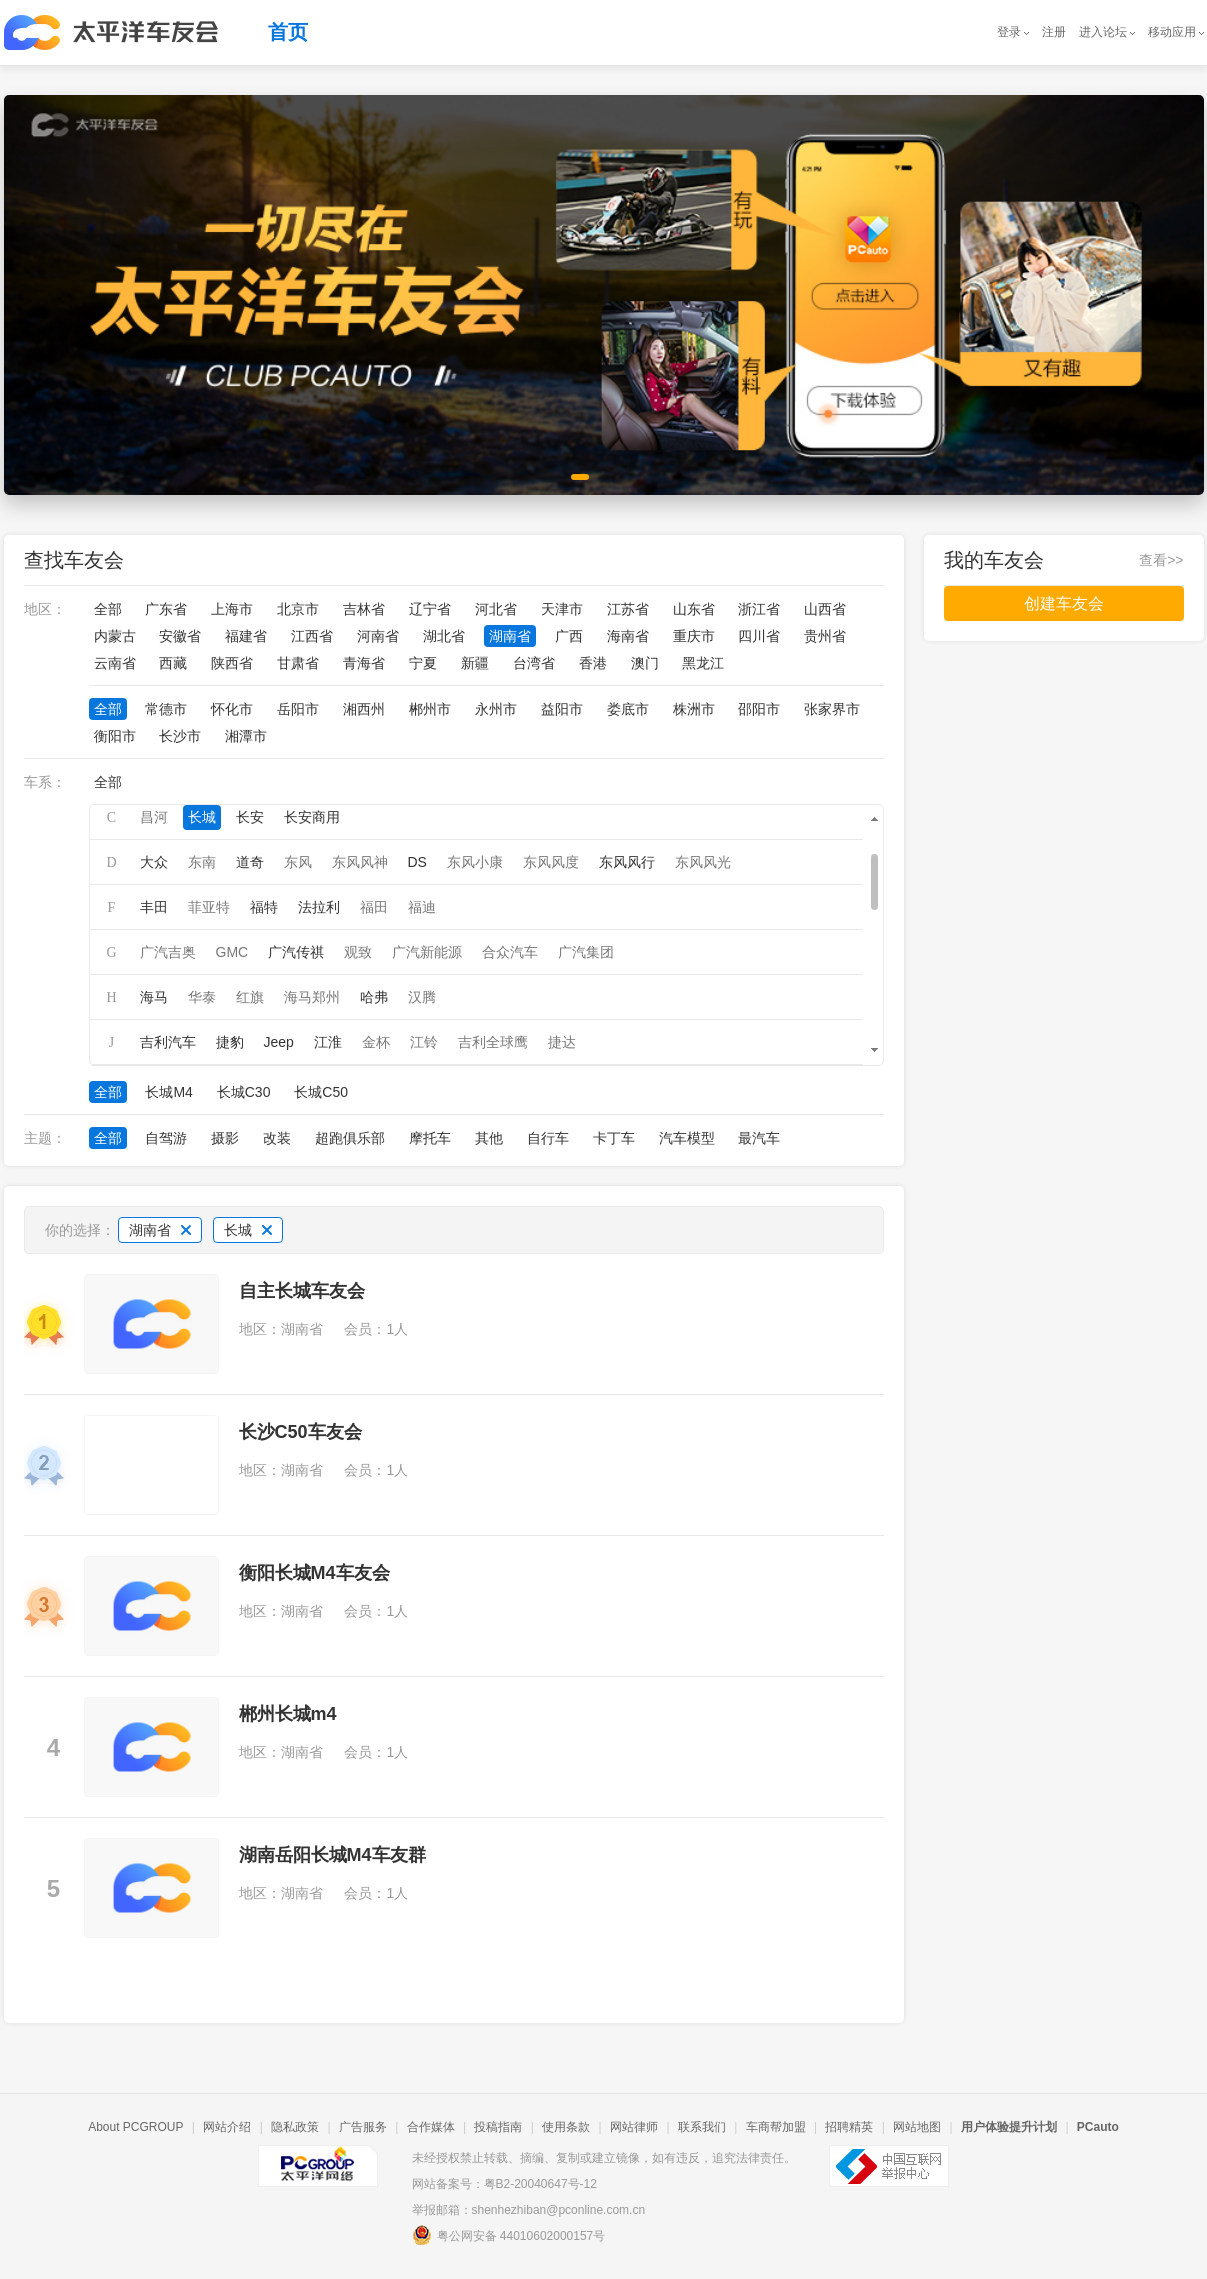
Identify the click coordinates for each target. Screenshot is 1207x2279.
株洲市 (694, 709)
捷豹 (230, 1042)
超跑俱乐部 (350, 1138)
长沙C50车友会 (300, 1432)
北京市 (298, 609)
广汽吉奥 (168, 952)
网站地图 (917, 2127)
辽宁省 (430, 609)
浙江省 (759, 609)
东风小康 (475, 862)
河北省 (496, 609)
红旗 (250, 997)
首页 (288, 32)
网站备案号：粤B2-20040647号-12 (504, 2184)
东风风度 (551, 862)
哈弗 (374, 997)
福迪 (422, 907)
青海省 (364, 663)
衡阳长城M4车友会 (314, 1573)
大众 (154, 862)
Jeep (279, 1042)
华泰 (202, 997)
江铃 (424, 1042)
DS (417, 862)
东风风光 (703, 862)
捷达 (562, 1042)
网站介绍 (227, 2127)
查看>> (1161, 560)
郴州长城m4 (288, 1714)
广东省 (166, 609)
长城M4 (168, 1092)
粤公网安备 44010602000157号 (509, 2235)
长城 (202, 817)
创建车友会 (1064, 603)
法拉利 (319, 907)
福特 (264, 907)
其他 (489, 1138)
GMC (232, 952)
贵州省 (825, 636)
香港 (593, 663)
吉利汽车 (168, 1042)
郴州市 (430, 709)
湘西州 (364, 709)
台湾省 (534, 663)
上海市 (232, 609)
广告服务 (363, 2127)
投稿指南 (498, 2127)
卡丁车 (614, 1138)
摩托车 (430, 1138)
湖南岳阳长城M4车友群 (332, 1855)
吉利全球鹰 (493, 1042)
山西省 (825, 609)
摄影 (225, 1138)
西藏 (173, 663)
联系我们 (702, 2127)
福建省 (246, 636)
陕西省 (232, 663)
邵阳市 (759, 709)
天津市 (562, 609)
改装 (277, 1138)
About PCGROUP (135, 2127)
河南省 (378, 636)
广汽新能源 (427, 952)
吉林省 (364, 609)
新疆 (475, 663)
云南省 (115, 663)
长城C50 (321, 1092)
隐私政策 (295, 2127)
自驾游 (166, 1138)
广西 (569, 636)
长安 (250, 817)
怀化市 (232, 709)
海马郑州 (312, 997)
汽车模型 (687, 1138)
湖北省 (444, 636)
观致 (358, 952)
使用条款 (566, 2127)
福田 (374, 907)
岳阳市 (298, 709)
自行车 (548, 1138)
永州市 (496, 709)
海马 (154, 997)
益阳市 (562, 709)
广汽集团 (586, 952)
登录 (1009, 32)
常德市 (166, 709)
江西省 (312, 636)
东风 (298, 862)
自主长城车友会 (302, 1291)
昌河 (154, 817)
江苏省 (628, 609)
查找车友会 (74, 560)
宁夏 (423, 663)
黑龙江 (703, 663)
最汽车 (759, 1138)
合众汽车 (510, 952)
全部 (108, 609)
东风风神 (360, 862)
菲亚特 (209, 907)
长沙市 (180, 736)
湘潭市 (246, 736)
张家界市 (832, 709)
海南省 (628, 636)
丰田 (154, 907)
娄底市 (628, 709)
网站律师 (634, 2127)
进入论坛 (1103, 32)
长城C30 (244, 1092)
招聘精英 (849, 2127)
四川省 (759, 636)
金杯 (376, 1042)
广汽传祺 (296, 952)
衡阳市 (115, 736)
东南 (202, 862)
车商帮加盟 (776, 2127)
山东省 (694, 609)
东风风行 (627, 862)
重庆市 (694, 636)
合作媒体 (431, 2127)
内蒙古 (115, 636)
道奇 (250, 862)
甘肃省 (298, 663)
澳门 (645, 663)
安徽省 (180, 636)
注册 (1054, 32)
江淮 (328, 1042)
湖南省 (510, 636)
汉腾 (422, 997)
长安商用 (312, 817)
